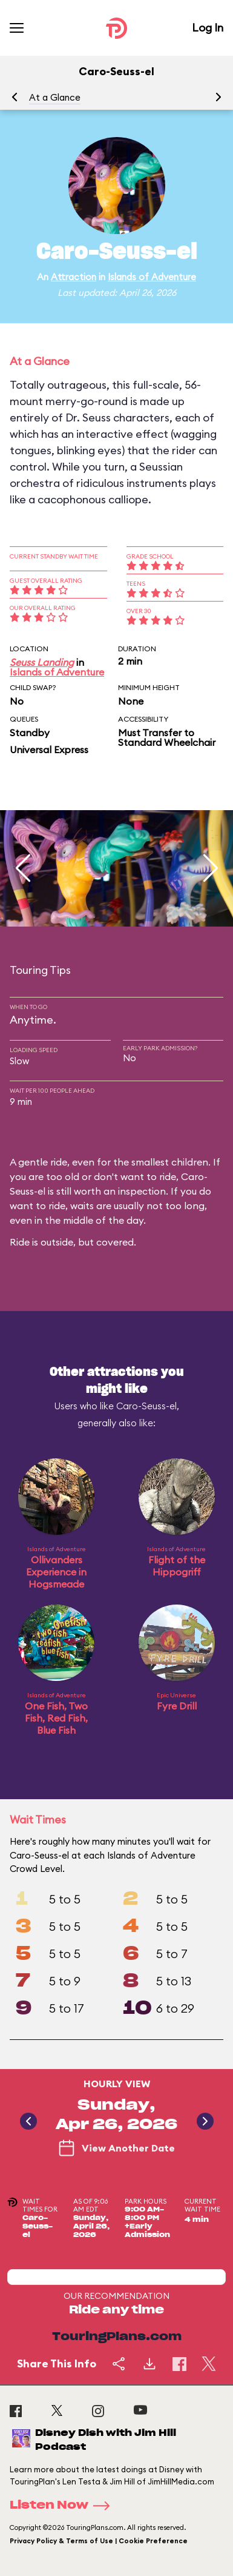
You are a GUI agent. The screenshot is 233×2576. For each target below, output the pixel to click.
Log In (207, 28)
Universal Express (49, 749)
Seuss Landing (42, 662)
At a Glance (54, 97)
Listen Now (63, 2505)
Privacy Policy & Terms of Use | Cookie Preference (99, 2541)
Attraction (73, 277)
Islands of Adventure (152, 277)
